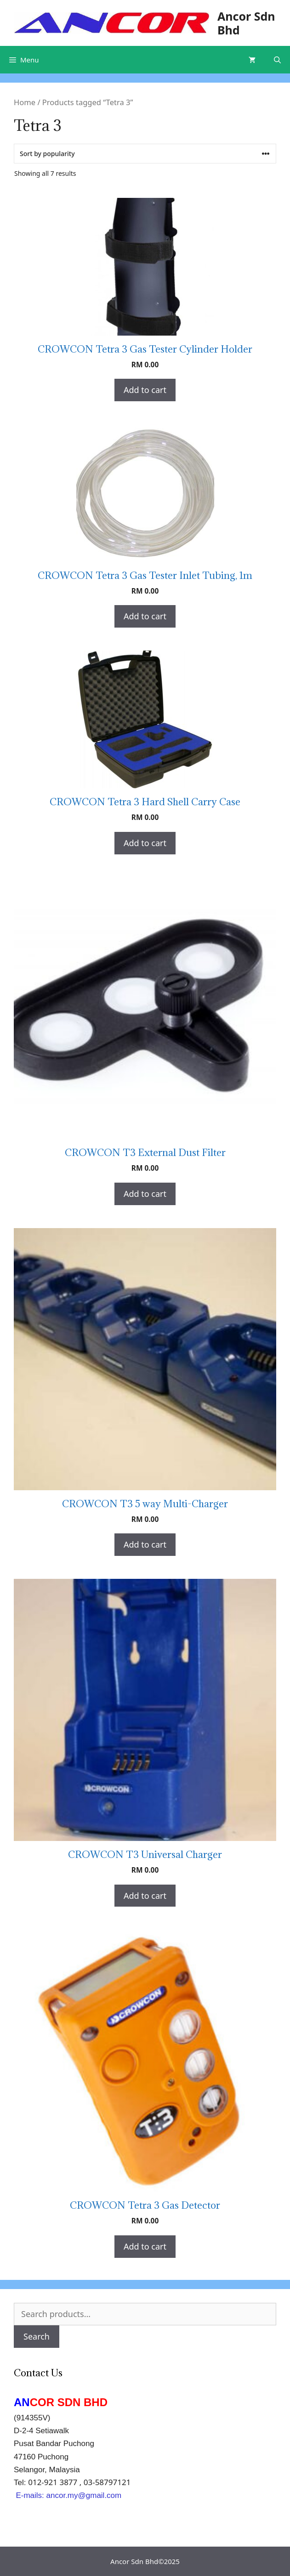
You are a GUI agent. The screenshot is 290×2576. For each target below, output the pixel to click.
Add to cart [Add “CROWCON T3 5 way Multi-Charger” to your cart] (145, 1544)
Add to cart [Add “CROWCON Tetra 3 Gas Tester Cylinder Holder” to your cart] (145, 389)
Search (36, 2336)
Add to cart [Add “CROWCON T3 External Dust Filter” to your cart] (145, 1193)
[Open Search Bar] (277, 59)
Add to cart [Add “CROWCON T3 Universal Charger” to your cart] (145, 1895)
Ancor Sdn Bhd (246, 23)
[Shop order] (145, 153)
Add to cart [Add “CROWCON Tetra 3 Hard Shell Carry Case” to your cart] (145, 842)
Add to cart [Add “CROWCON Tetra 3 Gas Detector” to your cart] (145, 2246)
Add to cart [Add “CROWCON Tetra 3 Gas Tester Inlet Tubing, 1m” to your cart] (145, 616)
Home (24, 102)
